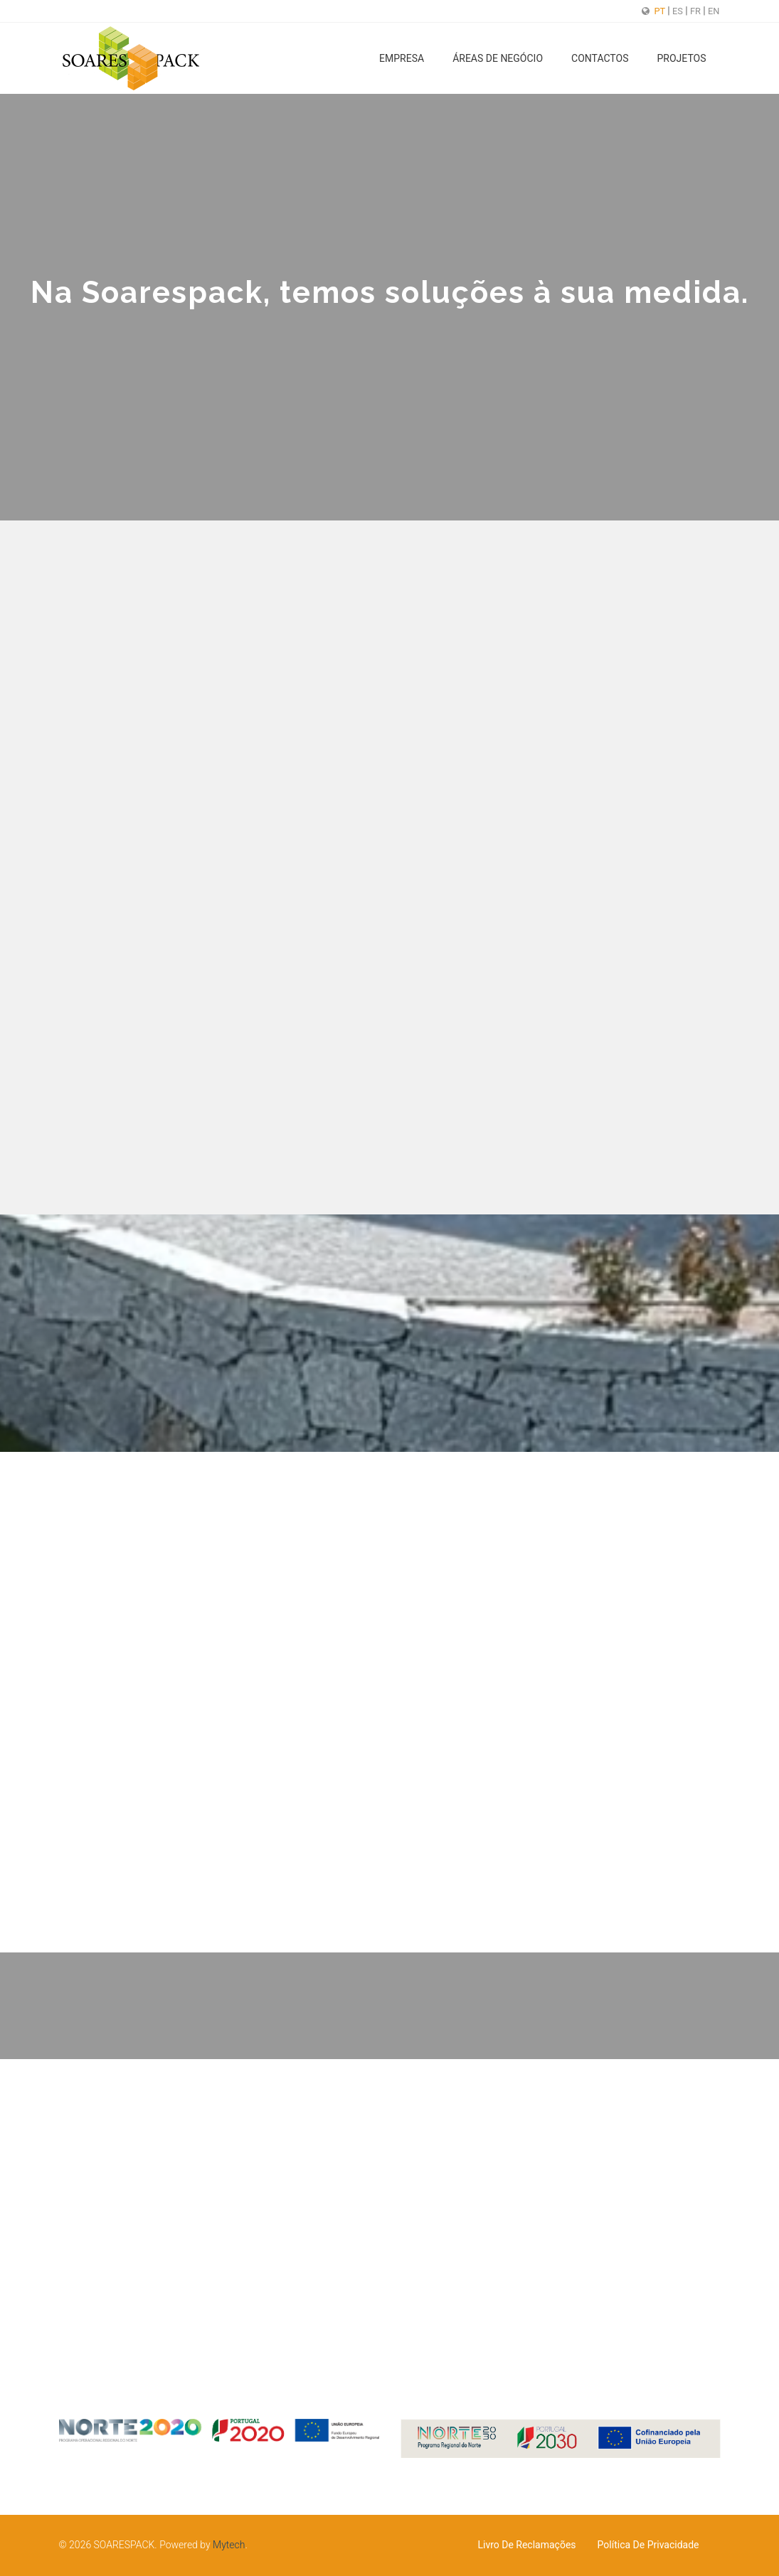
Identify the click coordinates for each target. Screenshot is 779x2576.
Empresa (401, 58)
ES (678, 11)
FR (696, 11)
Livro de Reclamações (526, 2544)
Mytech (229, 2544)
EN (713, 11)
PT (661, 11)
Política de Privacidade (648, 2544)
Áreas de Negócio (497, 58)
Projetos (681, 58)
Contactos (599, 58)
